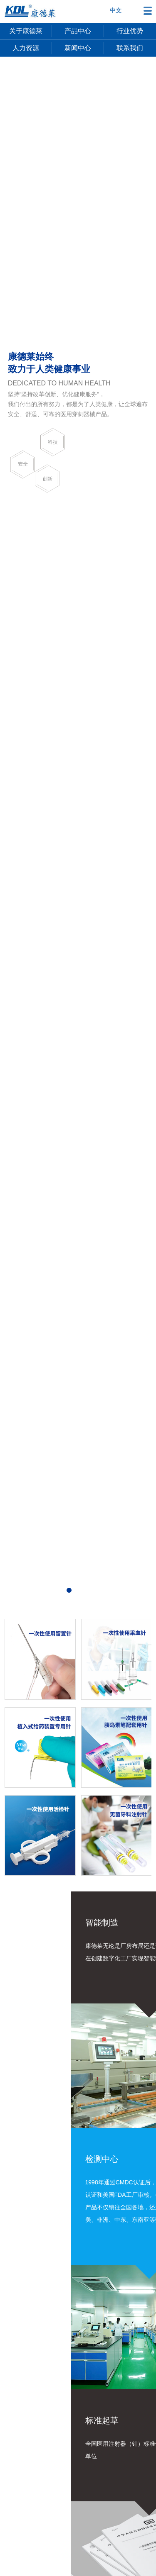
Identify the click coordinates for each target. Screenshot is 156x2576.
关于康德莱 (25, 30)
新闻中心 (77, 47)
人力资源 (25, 47)
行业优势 (129, 30)
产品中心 (77, 30)
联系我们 (129, 47)
